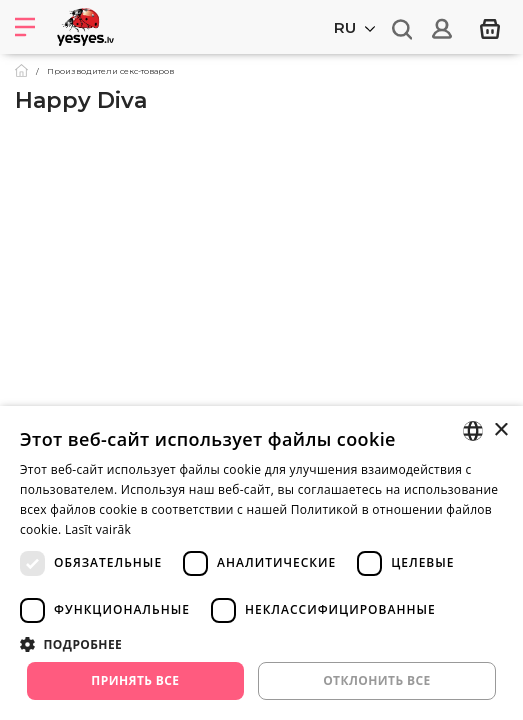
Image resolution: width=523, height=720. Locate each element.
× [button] (500, 430)
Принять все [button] (135, 680)
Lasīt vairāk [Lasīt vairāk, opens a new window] (98, 529)
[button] (261, 644)
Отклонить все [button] (376, 680)
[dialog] (261, 563)
